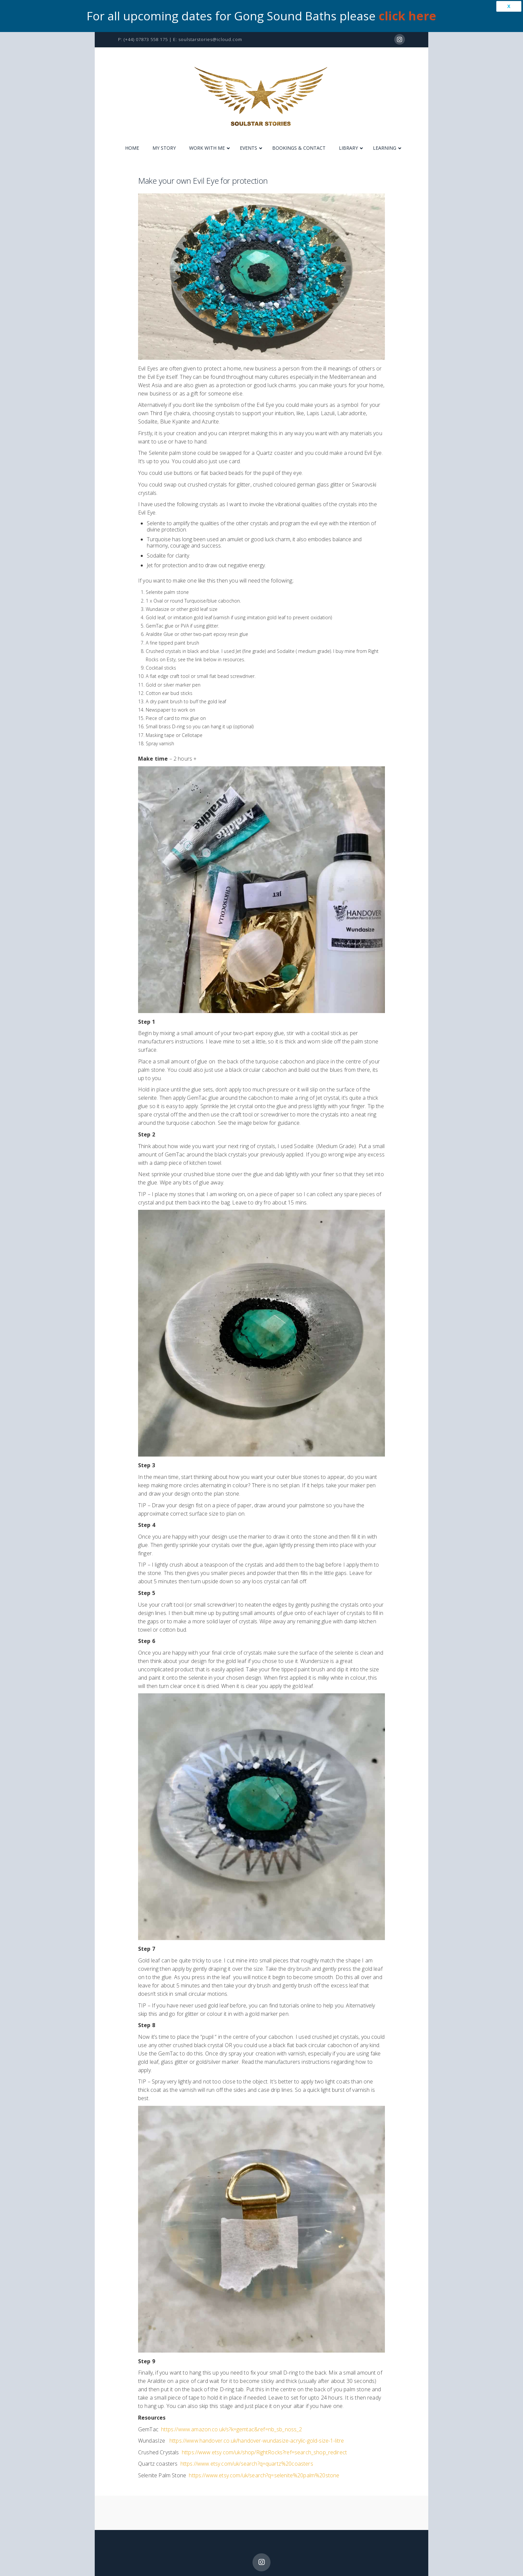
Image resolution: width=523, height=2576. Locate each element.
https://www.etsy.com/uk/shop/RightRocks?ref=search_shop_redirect (264, 2452)
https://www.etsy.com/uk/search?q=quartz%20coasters (246, 2463)
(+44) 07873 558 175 (146, 39)
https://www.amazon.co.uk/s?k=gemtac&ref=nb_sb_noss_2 (231, 2429)
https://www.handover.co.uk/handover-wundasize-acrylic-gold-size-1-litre (256, 2440)
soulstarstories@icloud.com (210, 39)
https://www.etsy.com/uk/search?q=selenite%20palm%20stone (264, 2475)
